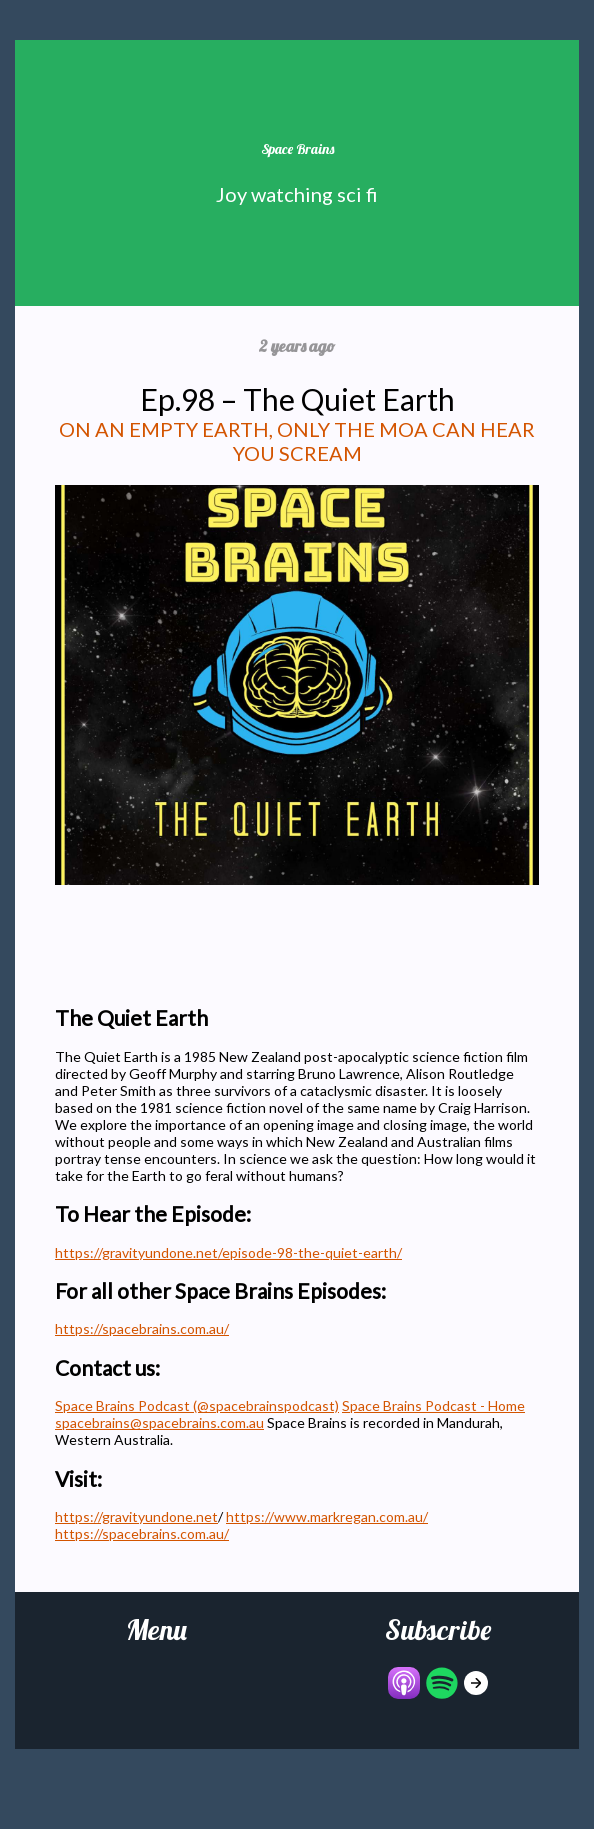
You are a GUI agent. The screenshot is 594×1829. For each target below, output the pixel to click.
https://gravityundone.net (136, 1516)
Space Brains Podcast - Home (433, 1405)
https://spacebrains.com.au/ (142, 1328)
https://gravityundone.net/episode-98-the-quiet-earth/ (228, 1252)
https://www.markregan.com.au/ (327, 1516)
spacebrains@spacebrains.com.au (159, 1422)
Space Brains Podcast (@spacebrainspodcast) (197, 1405)
